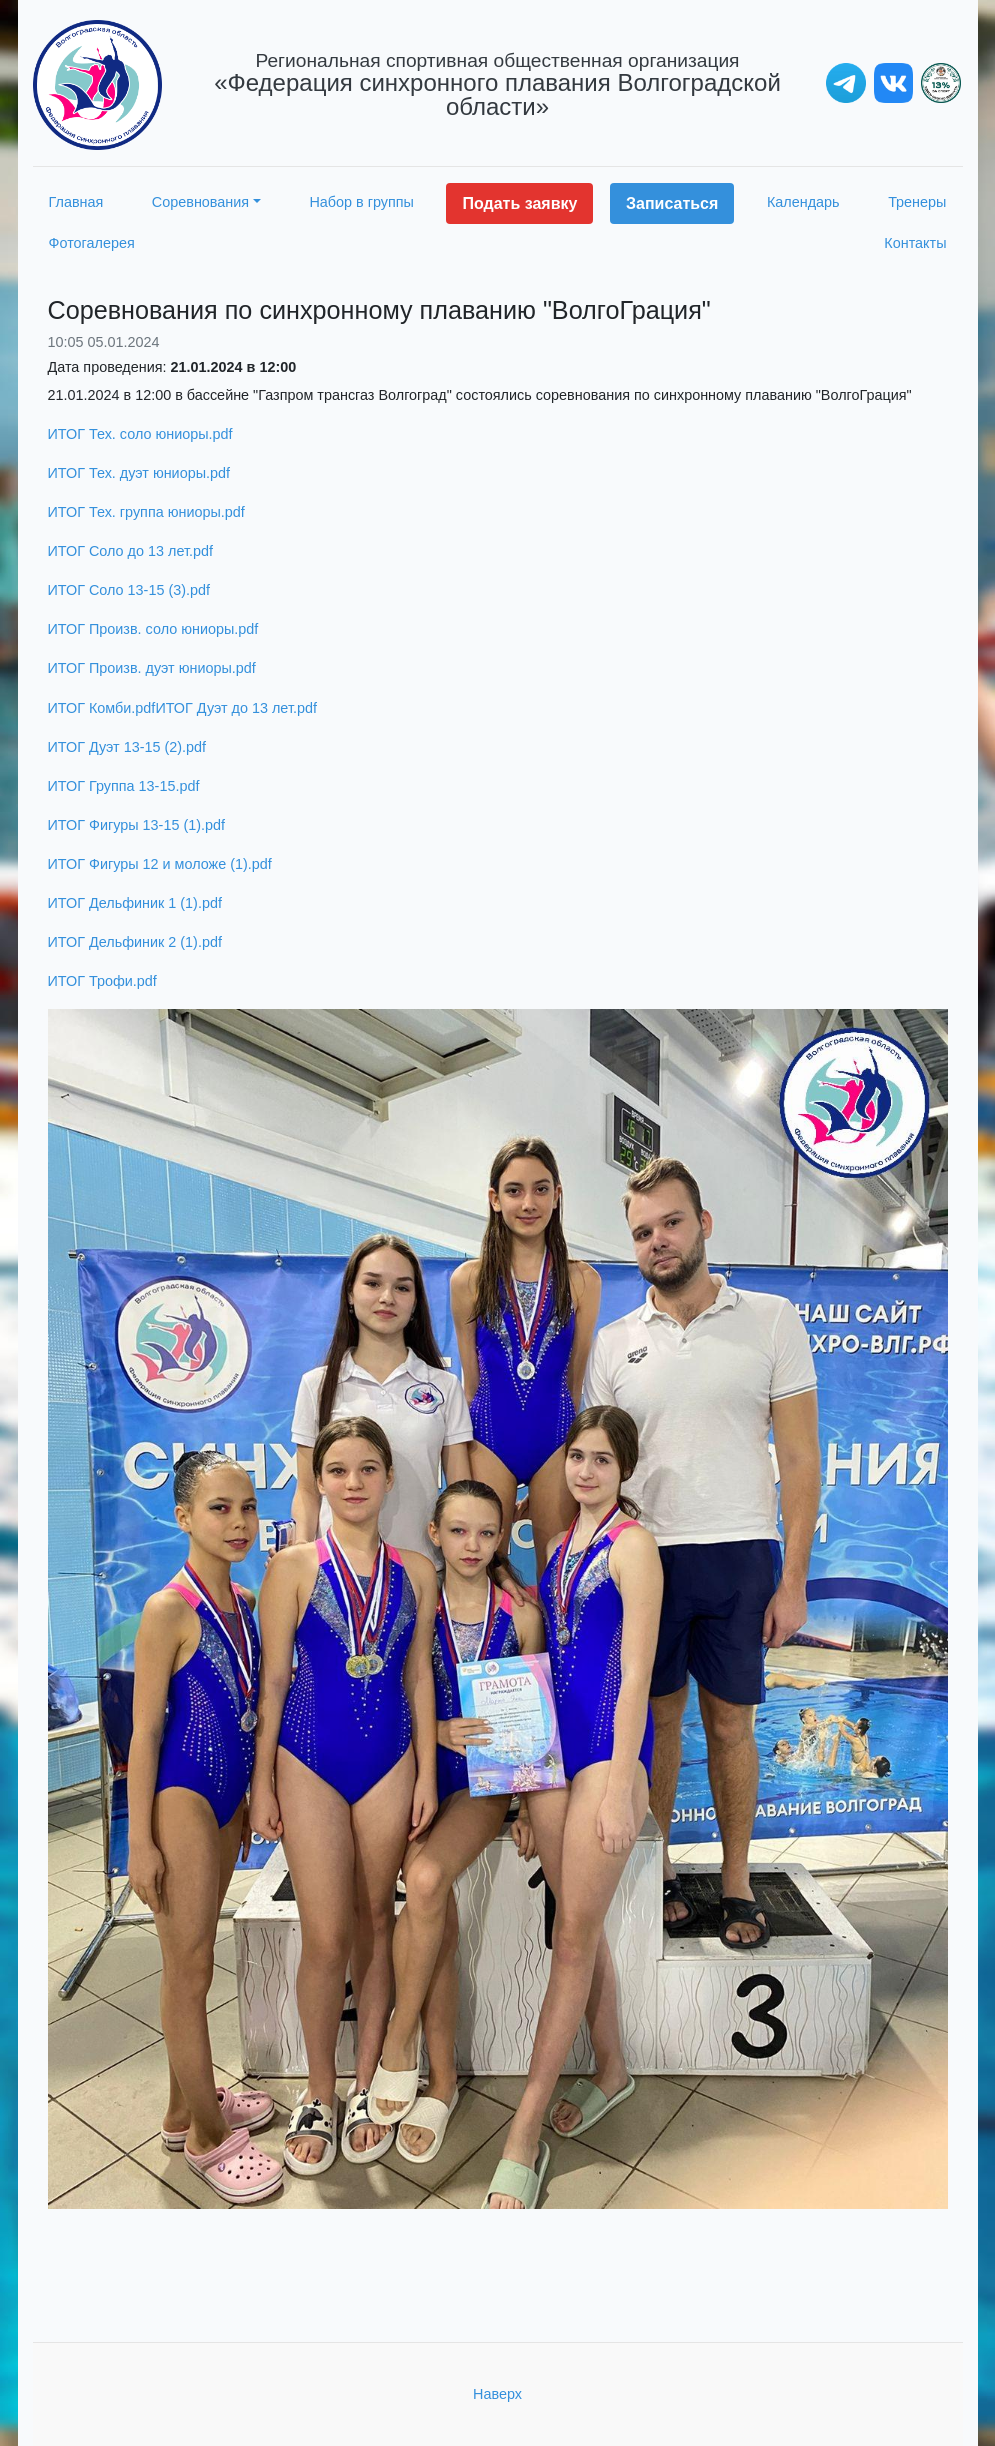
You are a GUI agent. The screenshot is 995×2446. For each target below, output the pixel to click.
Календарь (803, 202)
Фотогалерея (92, 243)
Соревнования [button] (200, 202)
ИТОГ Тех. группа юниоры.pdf (146, 512)
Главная (76, 202)
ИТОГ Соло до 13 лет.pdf (130, 551)
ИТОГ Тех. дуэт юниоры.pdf (139, 473)
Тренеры (917, 202)
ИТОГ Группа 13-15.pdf (124, 786)
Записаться (672, 203)
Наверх (497, 2394)
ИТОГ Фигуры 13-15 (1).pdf (136, 825)
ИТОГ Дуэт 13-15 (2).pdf (127, 747)
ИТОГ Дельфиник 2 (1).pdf (135, 942)
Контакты (915, 243)
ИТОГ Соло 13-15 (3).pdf (129, 590)
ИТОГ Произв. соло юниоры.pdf (153, 629)
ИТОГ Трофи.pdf (102, 981)
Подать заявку (519, 203)
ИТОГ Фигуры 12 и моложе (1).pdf (160, 864)
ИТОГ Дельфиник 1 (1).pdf (135, 903)
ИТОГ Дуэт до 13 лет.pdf (236, 708)
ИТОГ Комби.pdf (102, 708)
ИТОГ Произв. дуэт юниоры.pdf (152, 668)
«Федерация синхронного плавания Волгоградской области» (497, 85)
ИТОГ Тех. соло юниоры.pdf (140, 434)
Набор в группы (361, 202)
